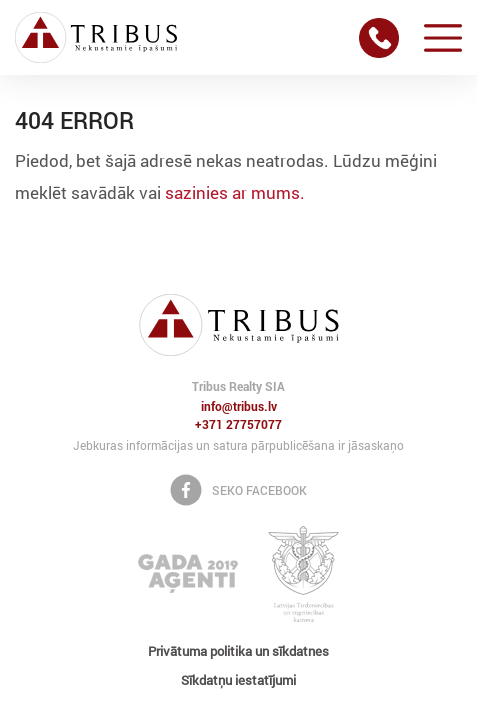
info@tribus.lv (239, 407)
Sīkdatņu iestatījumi (238, 680)
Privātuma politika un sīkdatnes (238, 651)
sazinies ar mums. (235, 192)
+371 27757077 (238, 425)
